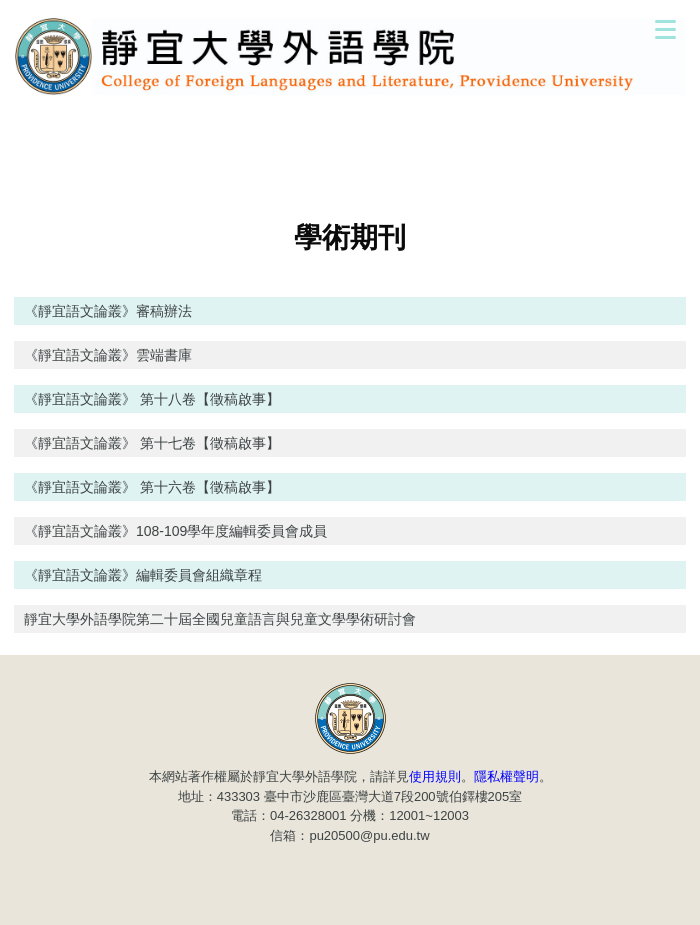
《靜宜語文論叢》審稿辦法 (108, 311)
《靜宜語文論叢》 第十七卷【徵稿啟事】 (152, 443)
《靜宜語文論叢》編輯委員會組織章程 (143, 575)
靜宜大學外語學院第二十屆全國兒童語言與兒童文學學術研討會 (220, 619)
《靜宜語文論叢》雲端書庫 (108, 355)
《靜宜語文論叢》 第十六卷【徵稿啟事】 (152, 487)
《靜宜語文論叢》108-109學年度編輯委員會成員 (175, 531)
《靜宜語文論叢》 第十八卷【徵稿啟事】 (152, 399)
